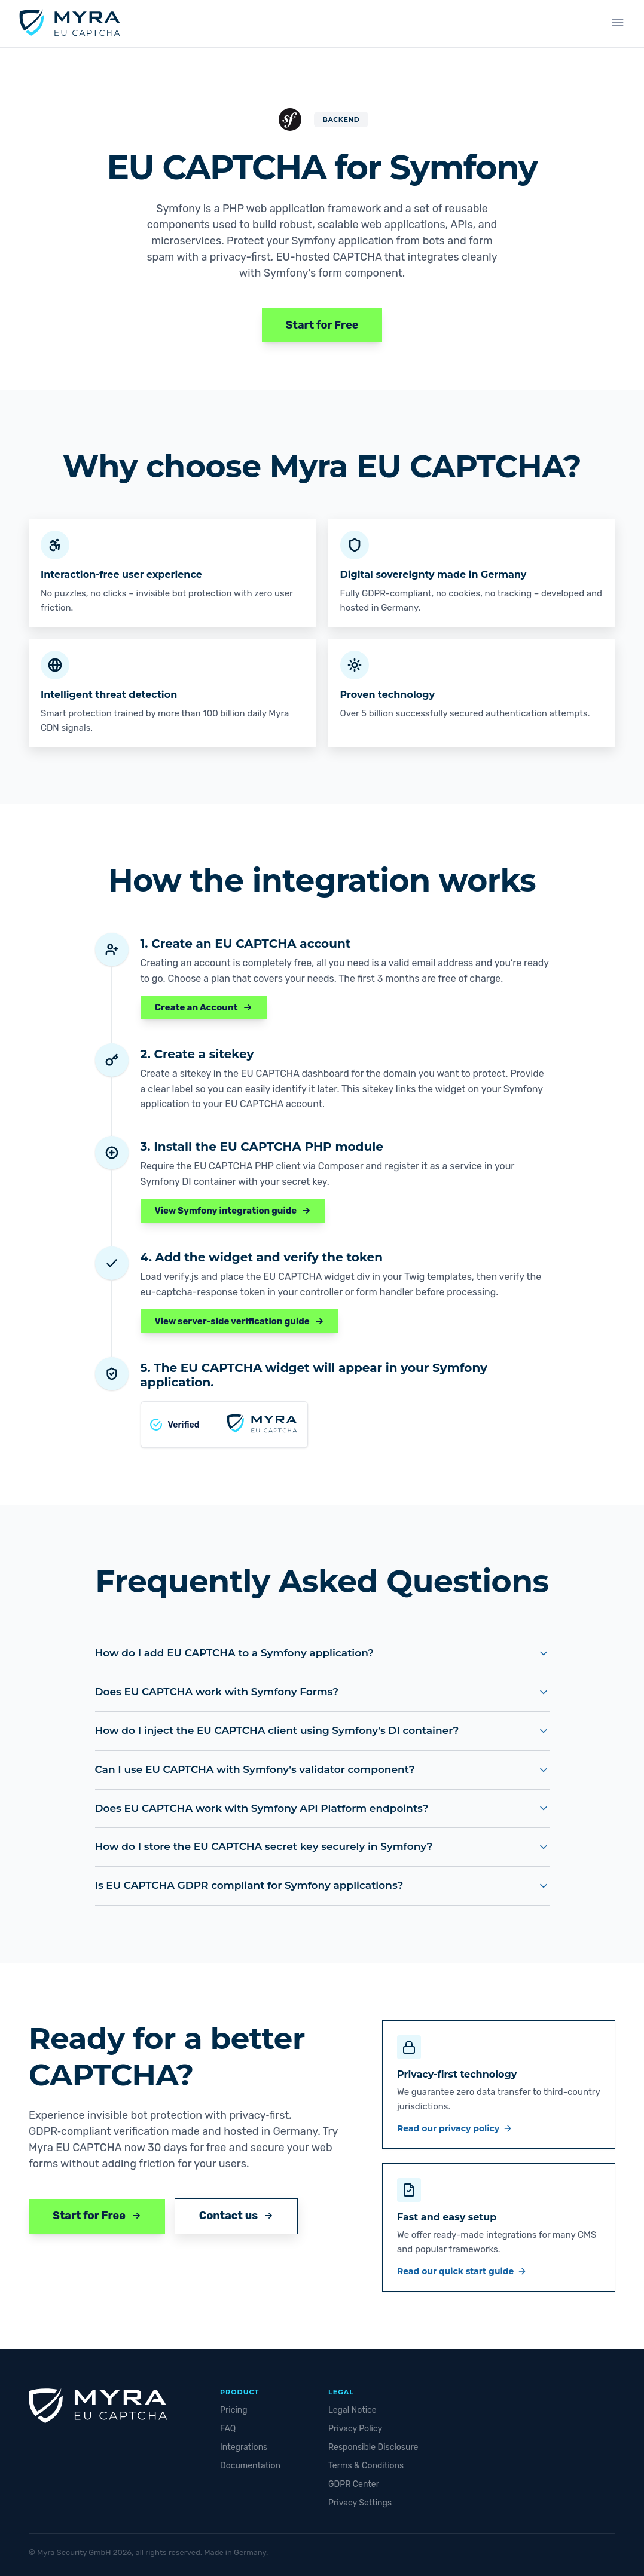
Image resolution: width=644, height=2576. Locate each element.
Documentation (250, 2466)
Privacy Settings (360, 2503)
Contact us (236, 2215)
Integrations (431, 24)
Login (569, 24)
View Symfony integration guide (233, 1210)
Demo (341, 24)
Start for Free (322, 325)
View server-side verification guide (239, 1321)
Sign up (507, 24)
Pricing (234, 2410)
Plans (380, 24)
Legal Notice (352, 2410)
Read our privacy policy (454, 2128)
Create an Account (203, 1007)
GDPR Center (353, 2484)
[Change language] (614, 24)
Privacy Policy (355, 2429)
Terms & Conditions (366, 2466)
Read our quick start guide (462, 2271)
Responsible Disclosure (373, 2447)
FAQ (228, 2429)
